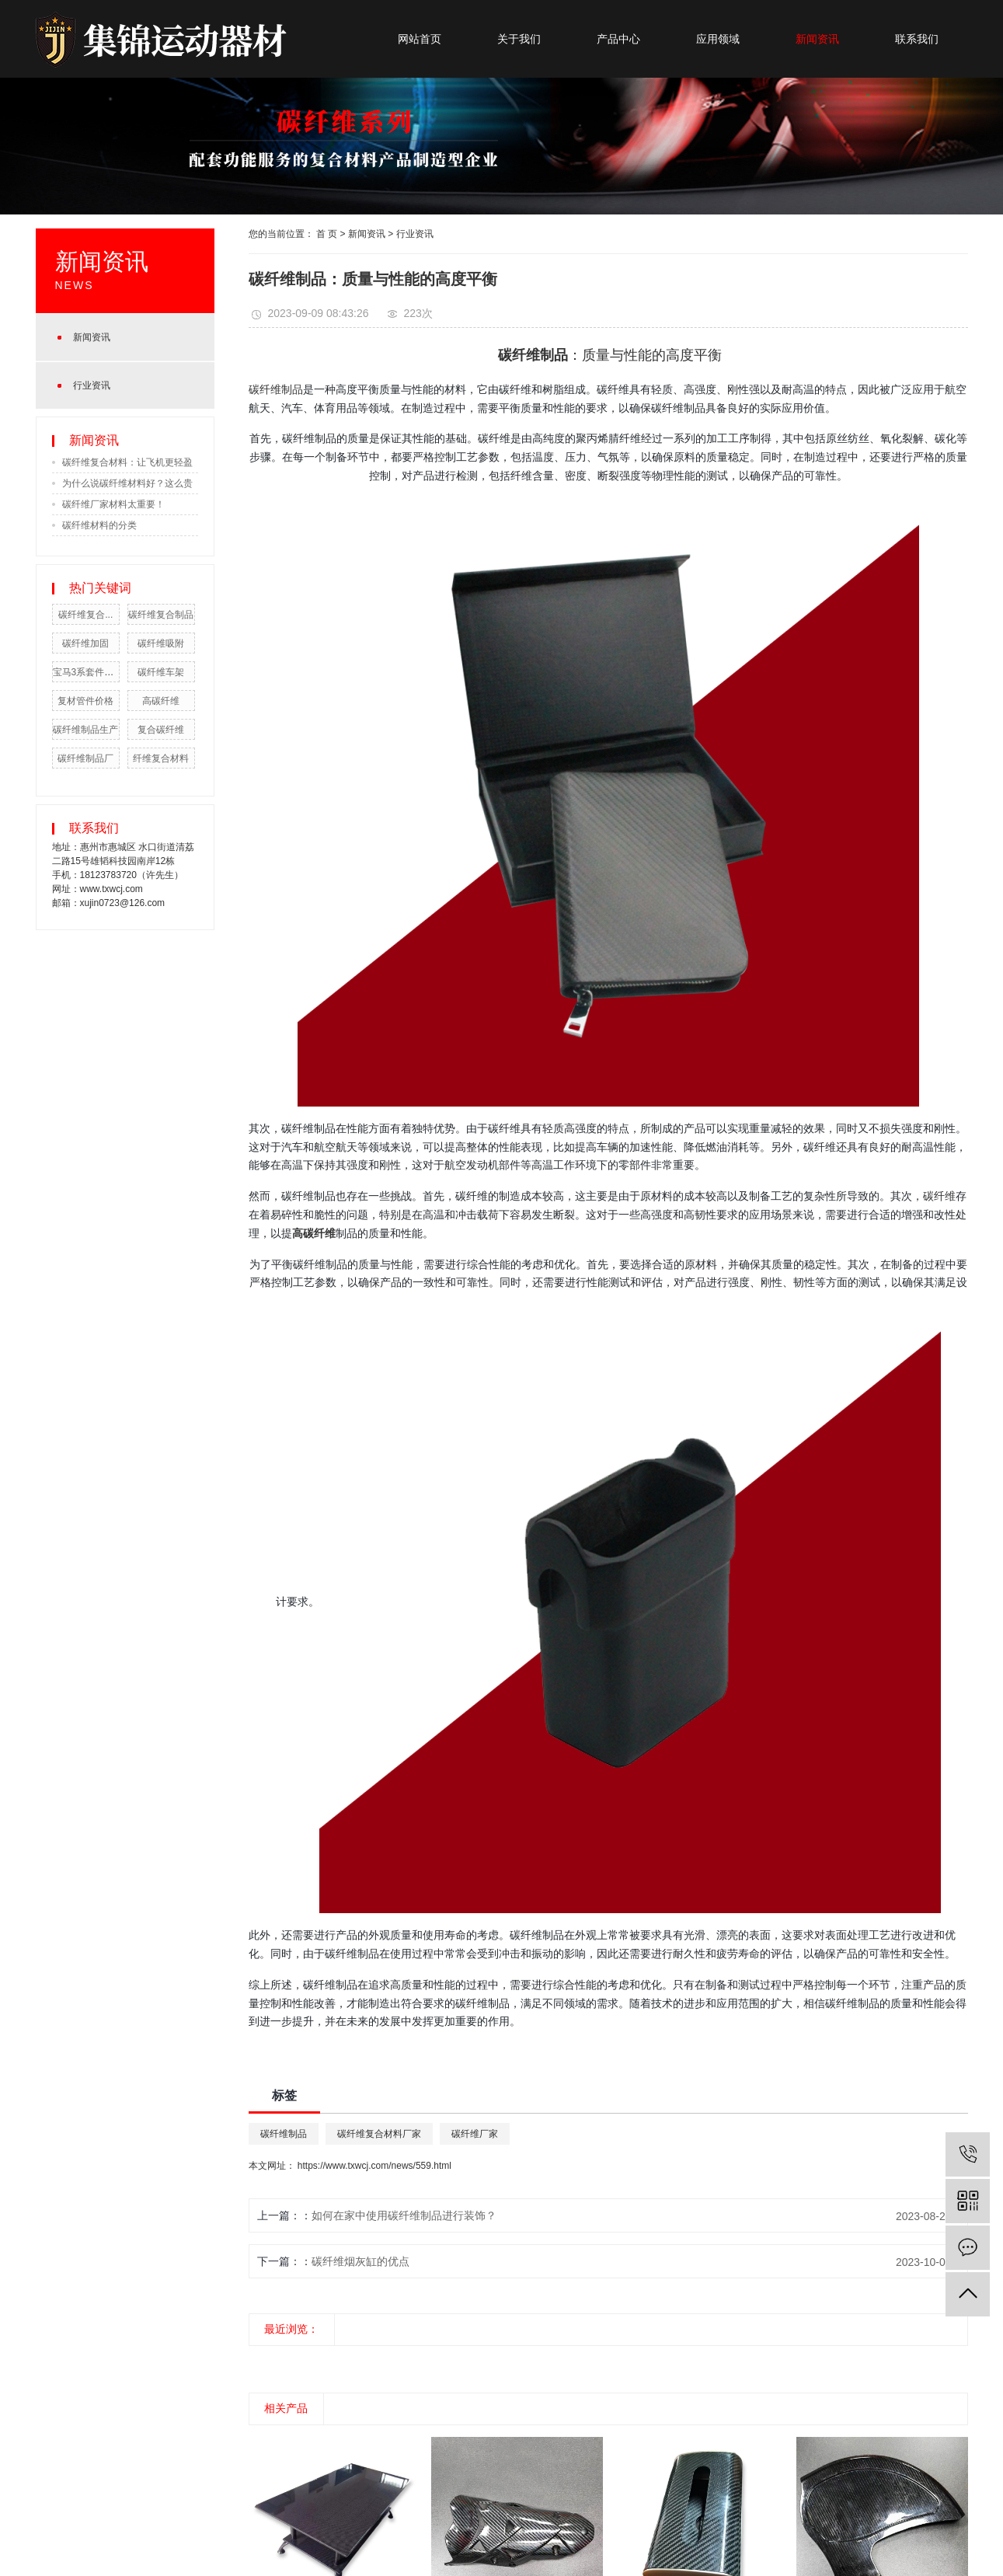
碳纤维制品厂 (85, 758)
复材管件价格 (85, 700)
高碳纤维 (160, 700)
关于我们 (519, 39)
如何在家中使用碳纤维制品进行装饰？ (404, 2215)
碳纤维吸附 (161, 643)
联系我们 (917, 39)
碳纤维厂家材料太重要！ (113, 504)
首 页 (326, 233)
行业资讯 (91, 385)
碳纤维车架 (161, 672)
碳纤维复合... (85, 614)
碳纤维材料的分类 (99, 525)
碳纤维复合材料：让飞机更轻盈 (127, 462)
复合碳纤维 (161, 729)
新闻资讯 (817, 39)
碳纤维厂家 (474, 2133)
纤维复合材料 (161, 758)
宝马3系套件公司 (88, 672)
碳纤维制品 (276, 389)
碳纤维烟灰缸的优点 (360, 2261)
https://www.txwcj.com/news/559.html (374, 2165)
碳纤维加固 (85, 643)
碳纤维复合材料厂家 (379, 2133)
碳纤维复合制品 (160, 614)
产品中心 (618, 39)
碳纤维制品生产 (85, 729)
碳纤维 (939, 1195)
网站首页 (419, 39)
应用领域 (718, 39)
